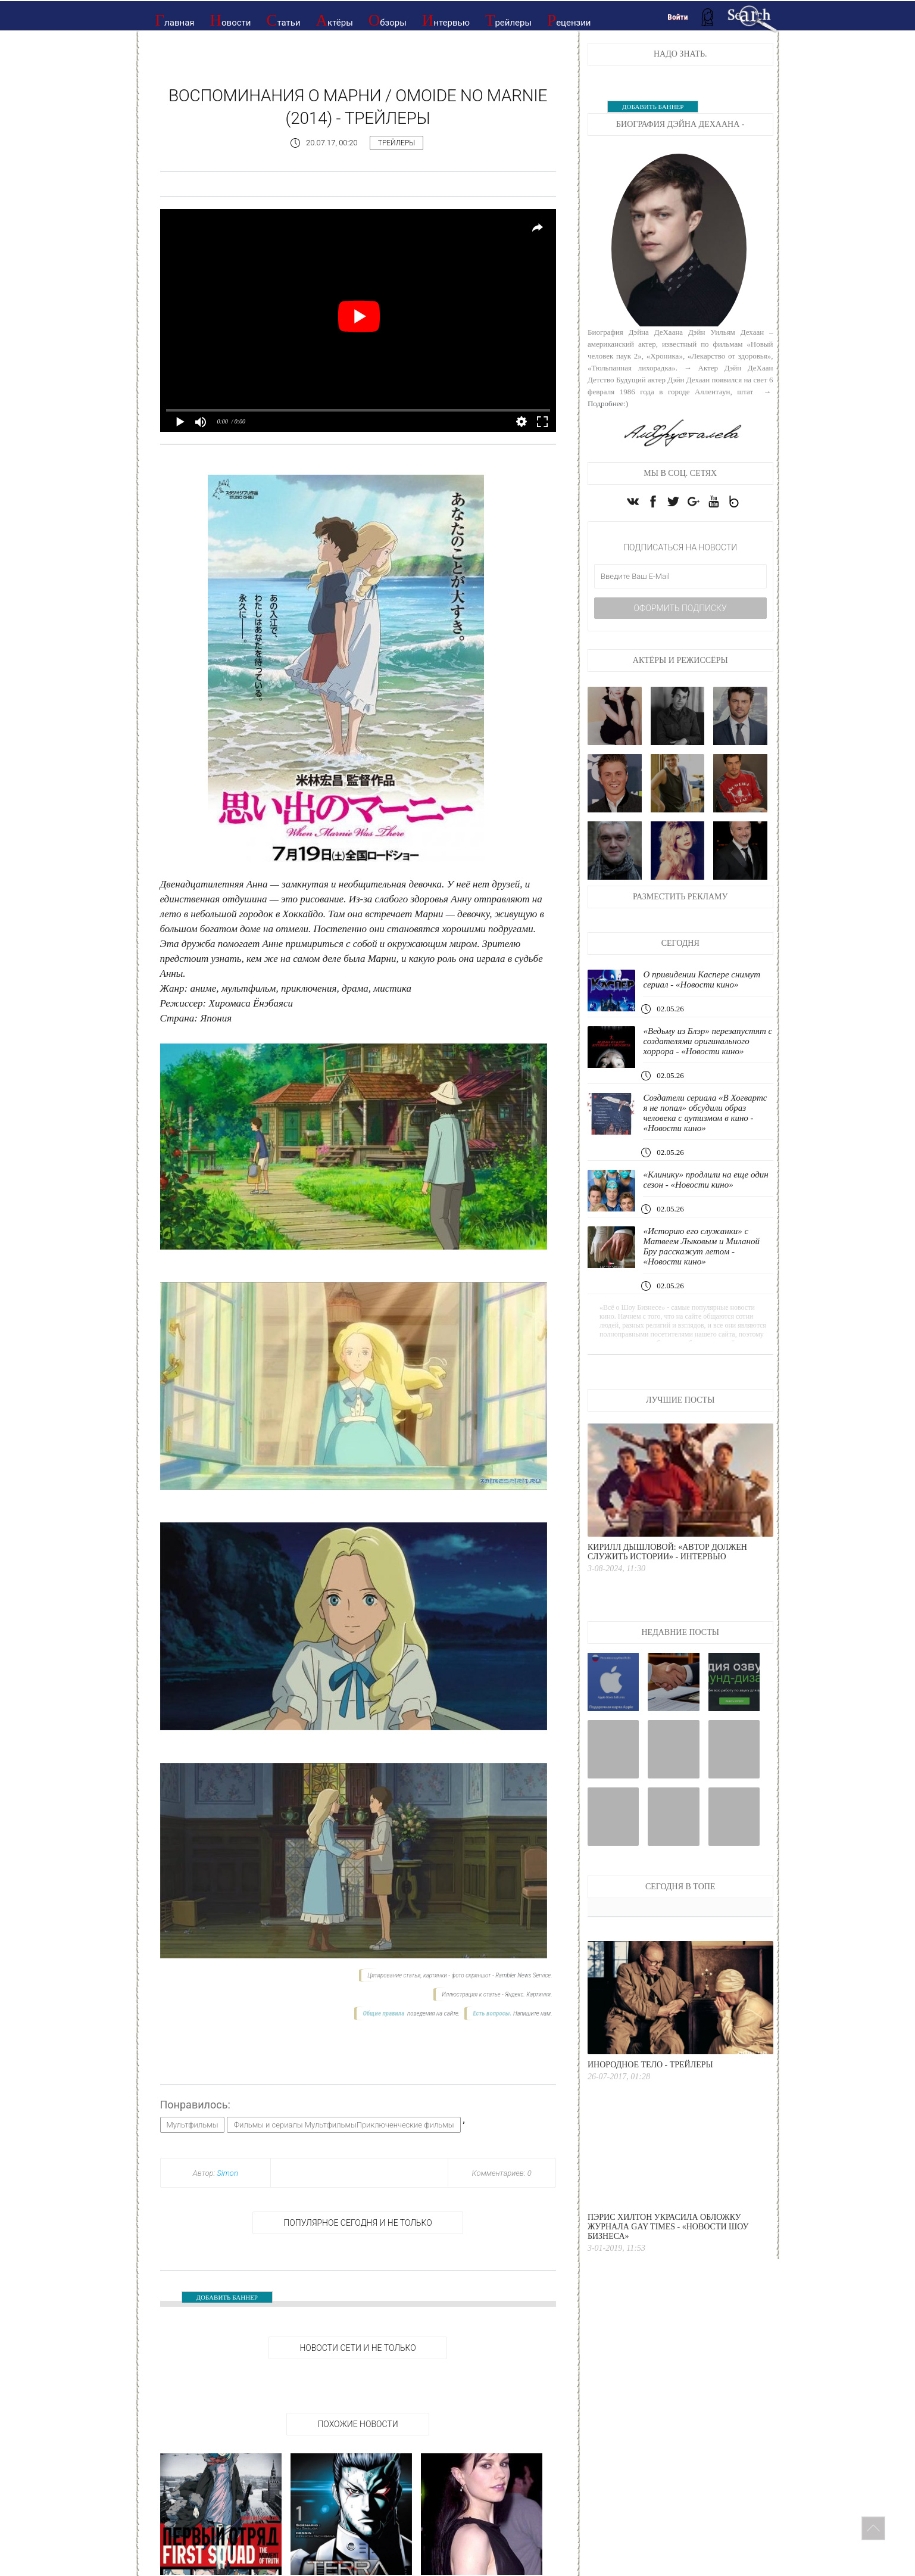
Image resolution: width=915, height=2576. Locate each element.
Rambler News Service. (523, 1975)
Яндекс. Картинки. (528, 1994)
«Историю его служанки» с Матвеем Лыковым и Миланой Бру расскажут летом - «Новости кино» (701, 1246)
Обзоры (388, 20)
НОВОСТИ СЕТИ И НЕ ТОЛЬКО (357, 2348)
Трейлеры (508, 20)
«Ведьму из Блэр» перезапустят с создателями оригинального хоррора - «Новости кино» (707, 1041)
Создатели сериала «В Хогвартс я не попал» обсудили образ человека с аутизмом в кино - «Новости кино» (705, 1113)
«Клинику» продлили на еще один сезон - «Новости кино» (705, 1179)
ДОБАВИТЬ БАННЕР (227, 2297)
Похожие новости (357, 2424)
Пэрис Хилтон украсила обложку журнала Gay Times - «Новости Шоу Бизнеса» (668, 2227)
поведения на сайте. (433, 2013)
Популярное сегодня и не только (357, 2223)
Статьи (283, 20)
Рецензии (569, 20)
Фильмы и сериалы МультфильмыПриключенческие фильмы (343, 2124)
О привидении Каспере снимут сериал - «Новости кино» (701, 979)
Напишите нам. (532, 2013)
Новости (230, 20)
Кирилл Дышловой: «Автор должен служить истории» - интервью (667, 1552)
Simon (227, 2173)
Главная (175, 20)
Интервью (446, 20)
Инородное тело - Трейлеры (650, 2064)
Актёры (334, 20)
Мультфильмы (192, 2124)
